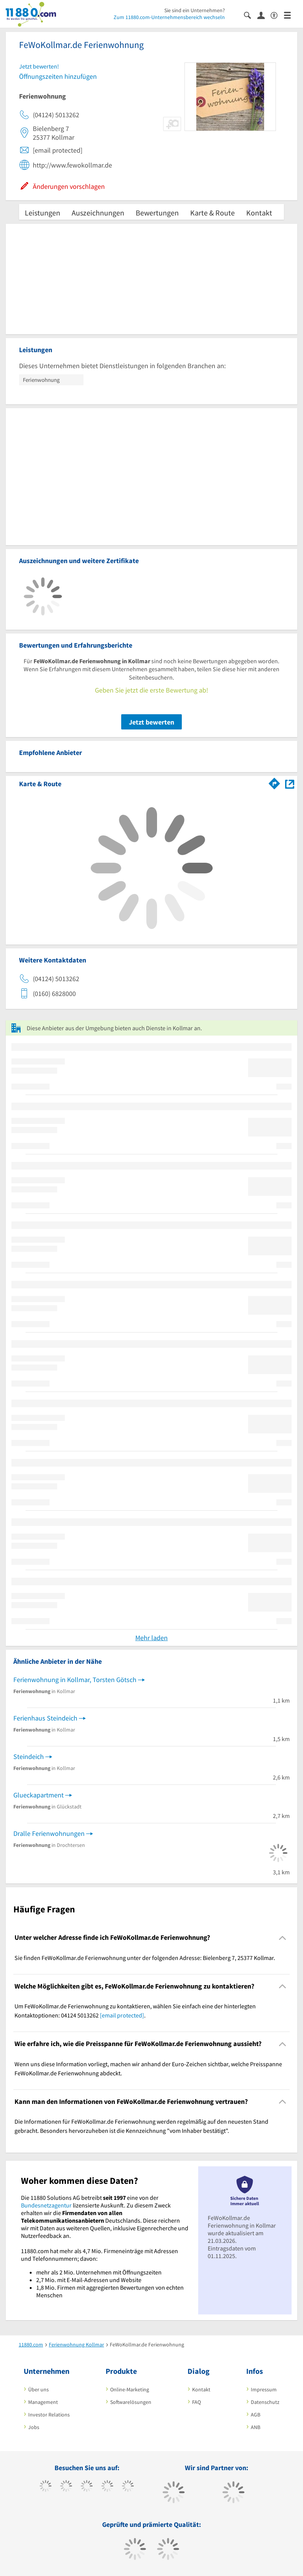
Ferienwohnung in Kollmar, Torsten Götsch (74, 1679)
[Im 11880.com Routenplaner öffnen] (274, 782)
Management (43, 2402)
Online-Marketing (129, 2389)
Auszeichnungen (98, 212)
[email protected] (122, 2015)
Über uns (38, 2389)
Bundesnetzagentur (46, 2205)
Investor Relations (49, 2414)
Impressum (264, 2389)
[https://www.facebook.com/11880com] (45, 2487)
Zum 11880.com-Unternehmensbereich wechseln (169, 17)
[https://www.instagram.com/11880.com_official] (86, 2487)
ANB (255, 2427)
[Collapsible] (282, 1937)
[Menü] (290, 15)
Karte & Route (212, 212)
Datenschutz (265, 2402)
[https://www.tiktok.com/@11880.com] (66, 2487)
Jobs (33, 2427)
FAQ (196, 2402)
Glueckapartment (38, 1795)
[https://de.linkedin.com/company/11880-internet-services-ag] (127, 2487)
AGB (255, 2414)
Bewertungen (157, 212)
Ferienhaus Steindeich (45, 1718)
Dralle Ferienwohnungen (49, 1833)
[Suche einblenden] (250, 15)
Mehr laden (151, 1637)
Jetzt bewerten (151, 722)
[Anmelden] (264, 15)
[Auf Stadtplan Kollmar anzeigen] (289, 783)
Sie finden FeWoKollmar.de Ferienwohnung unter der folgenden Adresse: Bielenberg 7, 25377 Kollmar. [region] (144, 1958)
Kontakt (259, 212)
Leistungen (42, 212)
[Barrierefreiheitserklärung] (277, 15)
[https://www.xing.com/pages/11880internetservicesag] (107, 2487)
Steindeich (28, 1756)
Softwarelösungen (130, 2402)
